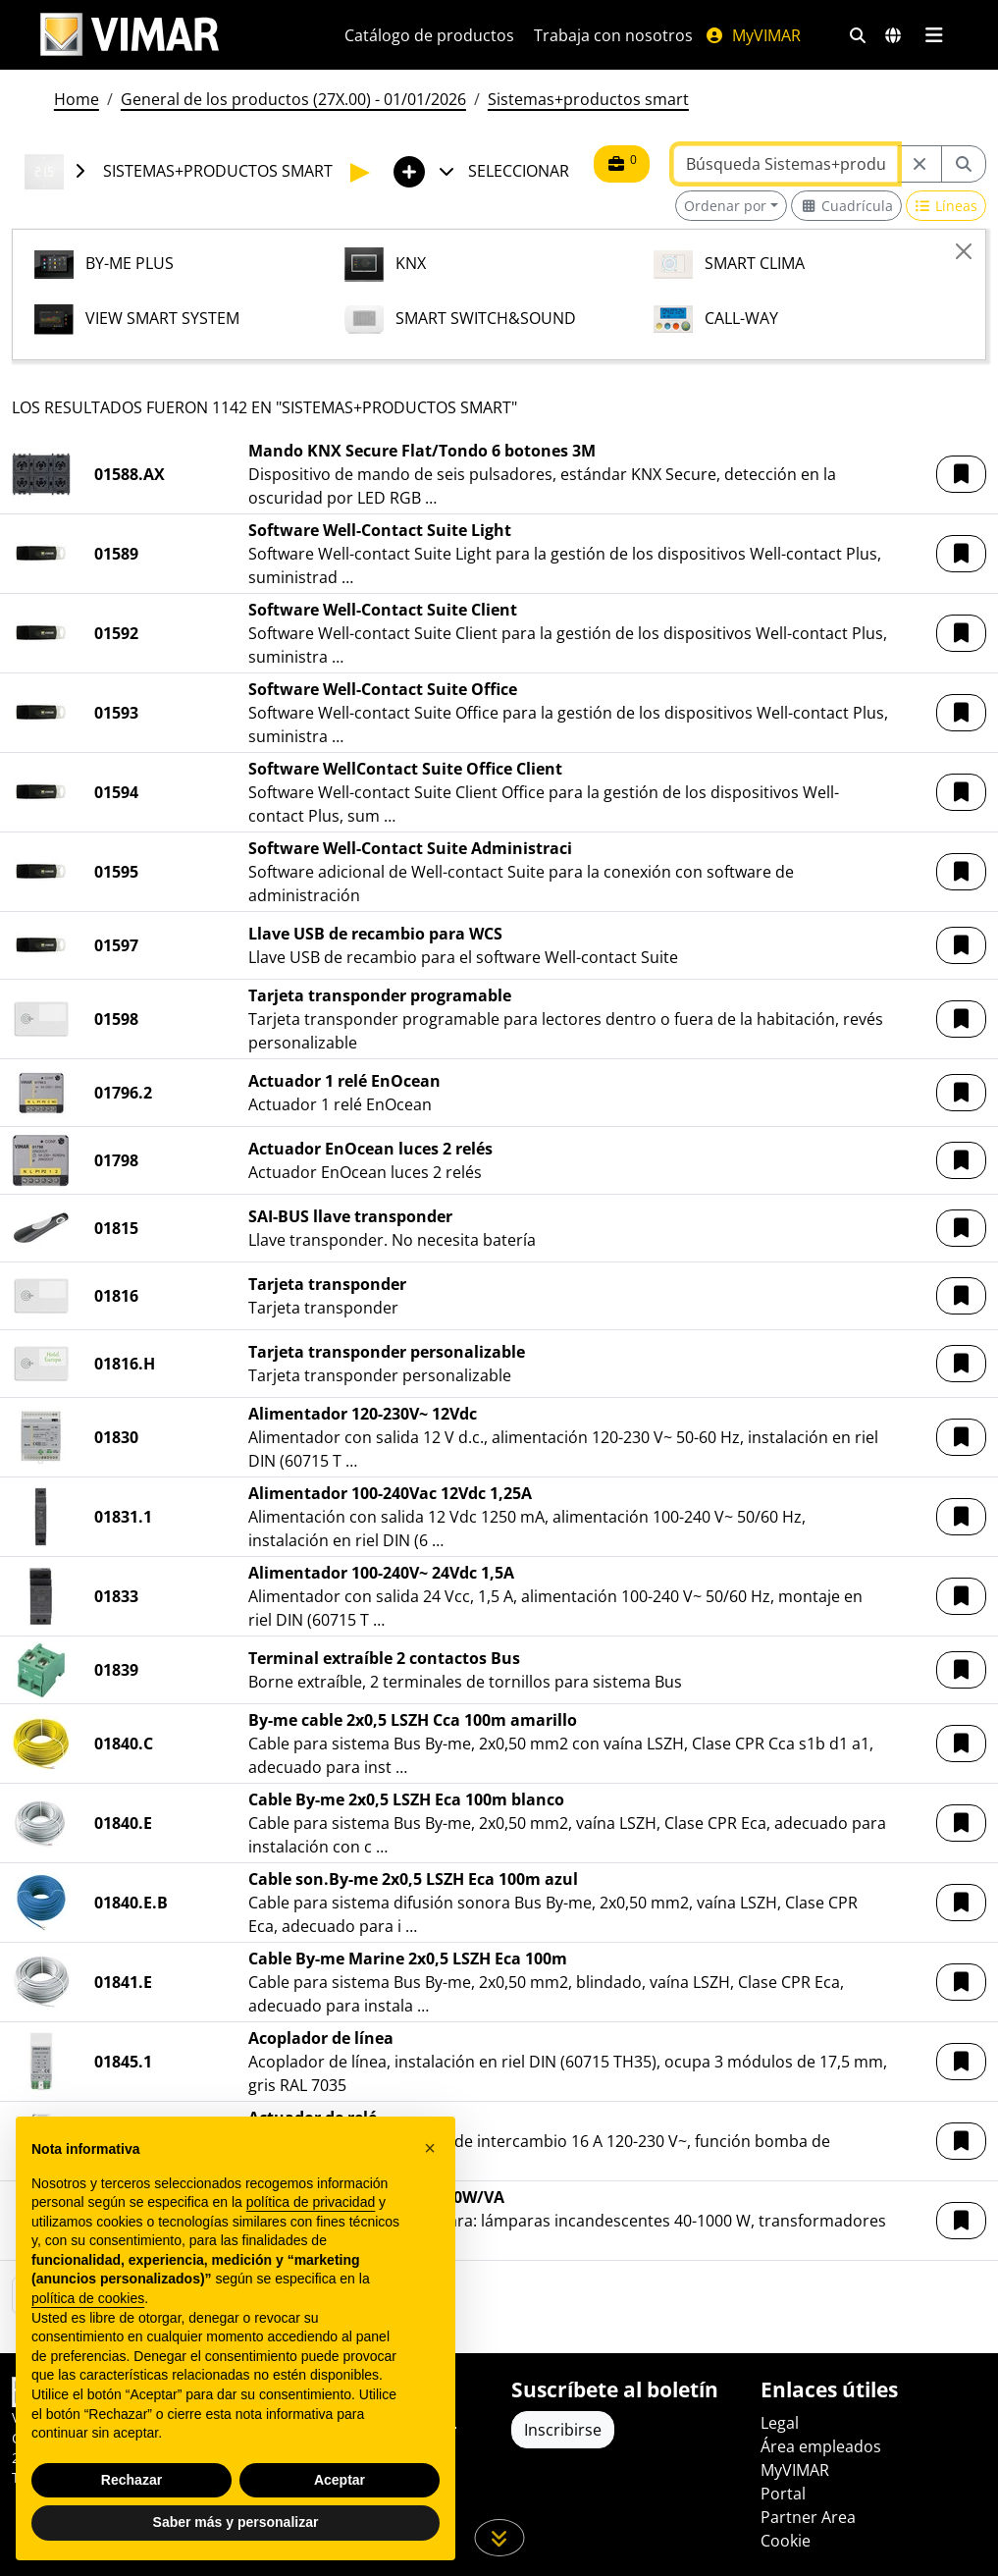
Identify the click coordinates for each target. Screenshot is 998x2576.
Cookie (786, 2540)
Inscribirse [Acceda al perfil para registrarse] (563, 2430)
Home (76, 99)
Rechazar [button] (131, 2480)
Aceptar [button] (339, 2480)
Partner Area (808, 2517)
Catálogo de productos (429, 35)
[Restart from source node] (919, 164)
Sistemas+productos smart (588, 99)
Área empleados (821, 2446)
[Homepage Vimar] (129, 35)
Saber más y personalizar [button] (236, 2522)
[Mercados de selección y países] (893, 35)
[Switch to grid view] (846, 205)
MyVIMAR (753, 35)
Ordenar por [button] (725, 205)
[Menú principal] (935, 35)
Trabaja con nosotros (613, 35)
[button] (961, 474)
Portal (783, 2493)
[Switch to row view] (946, 205)
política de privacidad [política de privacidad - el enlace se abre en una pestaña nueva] (311, 2202)
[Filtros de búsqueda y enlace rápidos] (857, 35)
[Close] (963, 251)
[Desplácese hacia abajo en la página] (499, 2537)
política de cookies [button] (87, 2298)
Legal (780, 2423)
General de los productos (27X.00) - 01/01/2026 (293, 99)
